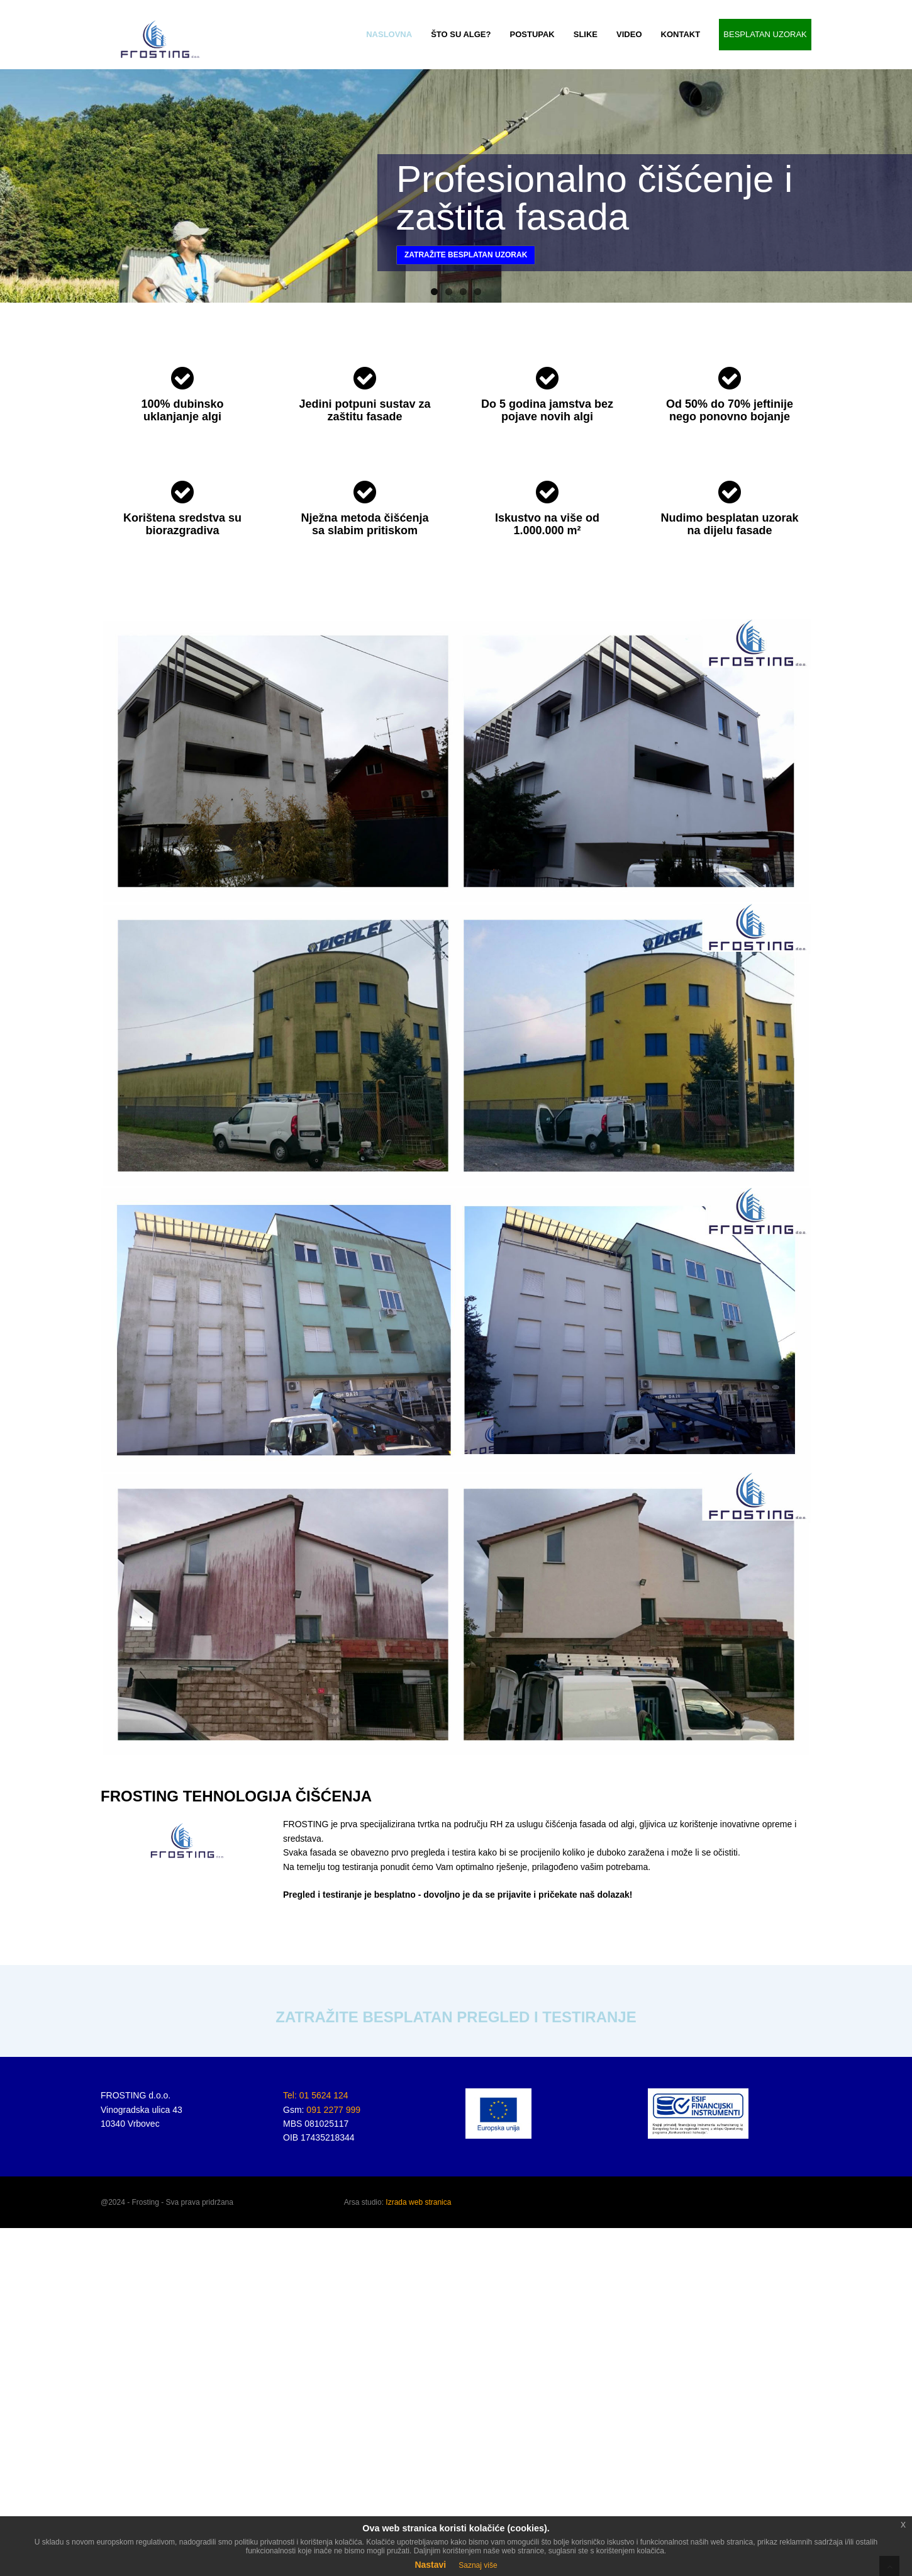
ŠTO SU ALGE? (461, 34)
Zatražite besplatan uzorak (465, 254)
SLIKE (586, 34)
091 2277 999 (333, 2110)
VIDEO (629, 34)
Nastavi (430, 2565)
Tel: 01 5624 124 (315, 2095)
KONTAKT (681, 34)
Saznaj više (478, 2565)
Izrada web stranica (418, 2202)
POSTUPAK (531, 34)
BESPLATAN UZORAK (765, 34)
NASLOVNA (389, 34)
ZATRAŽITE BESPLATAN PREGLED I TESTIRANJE (455, 2016)
